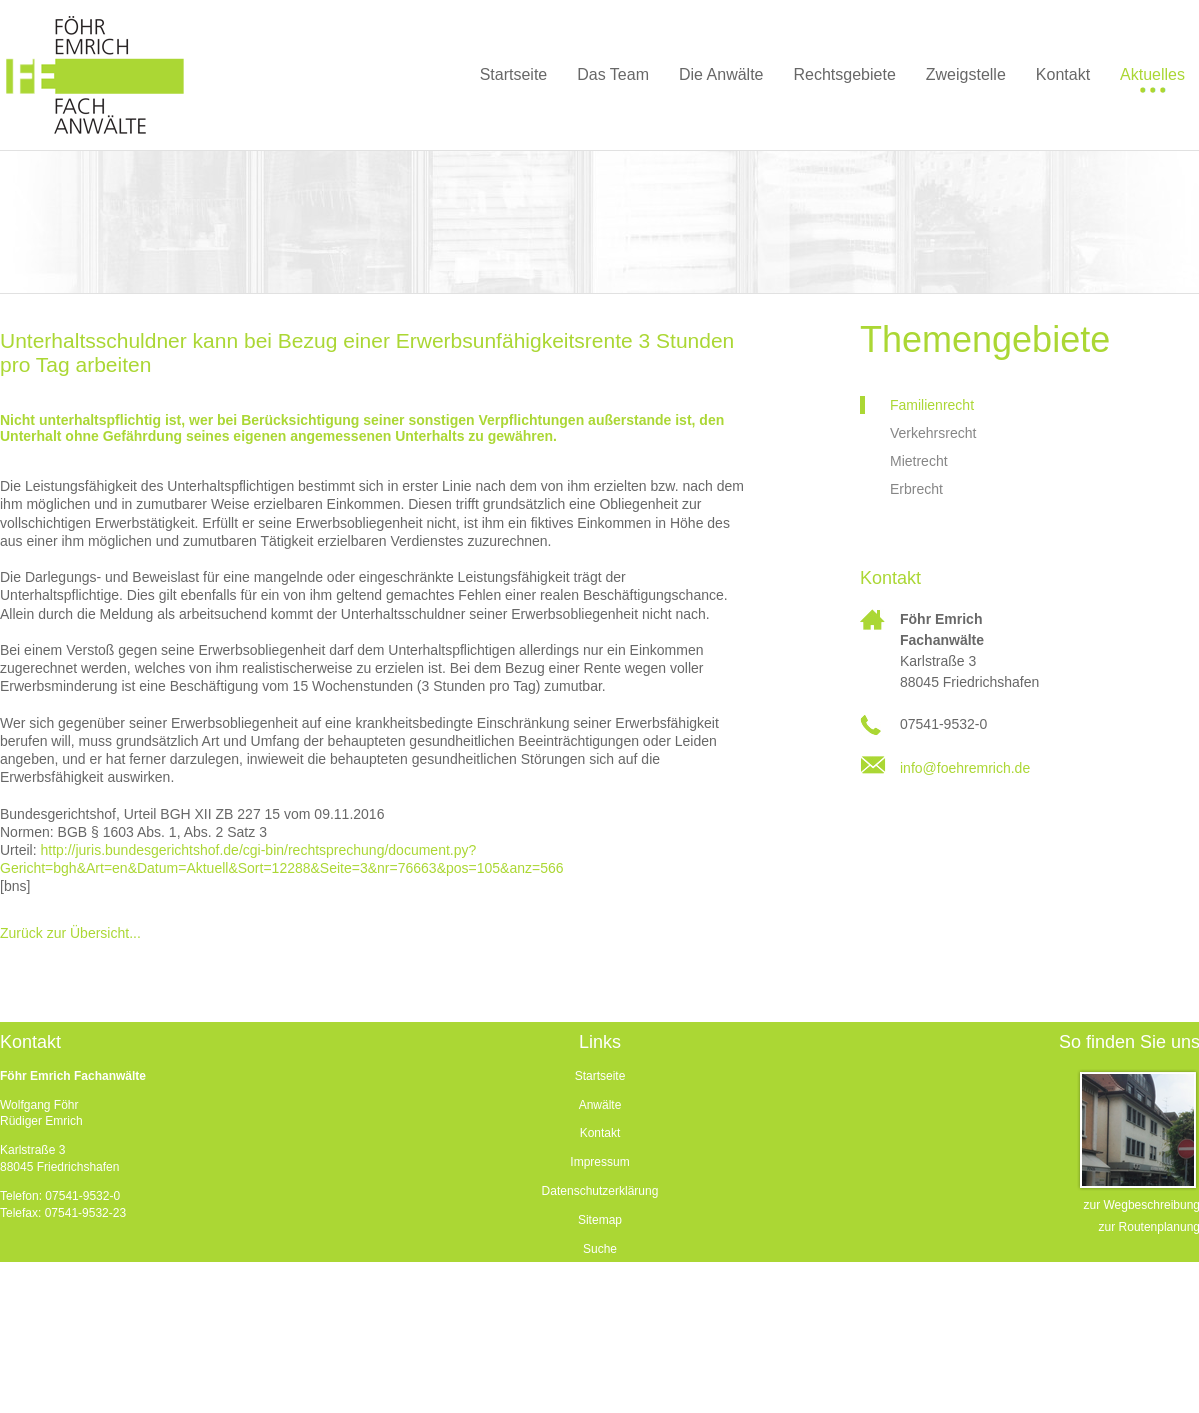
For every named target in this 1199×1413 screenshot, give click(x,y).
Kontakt (600, 1133)
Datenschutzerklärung (600, 1191)
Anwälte (600, 1105)
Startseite (600, 1076)
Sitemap (600, 1220)
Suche (600, 1249)
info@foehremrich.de (965, 768)
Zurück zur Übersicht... (70, 933)
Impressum (599, 1162)
